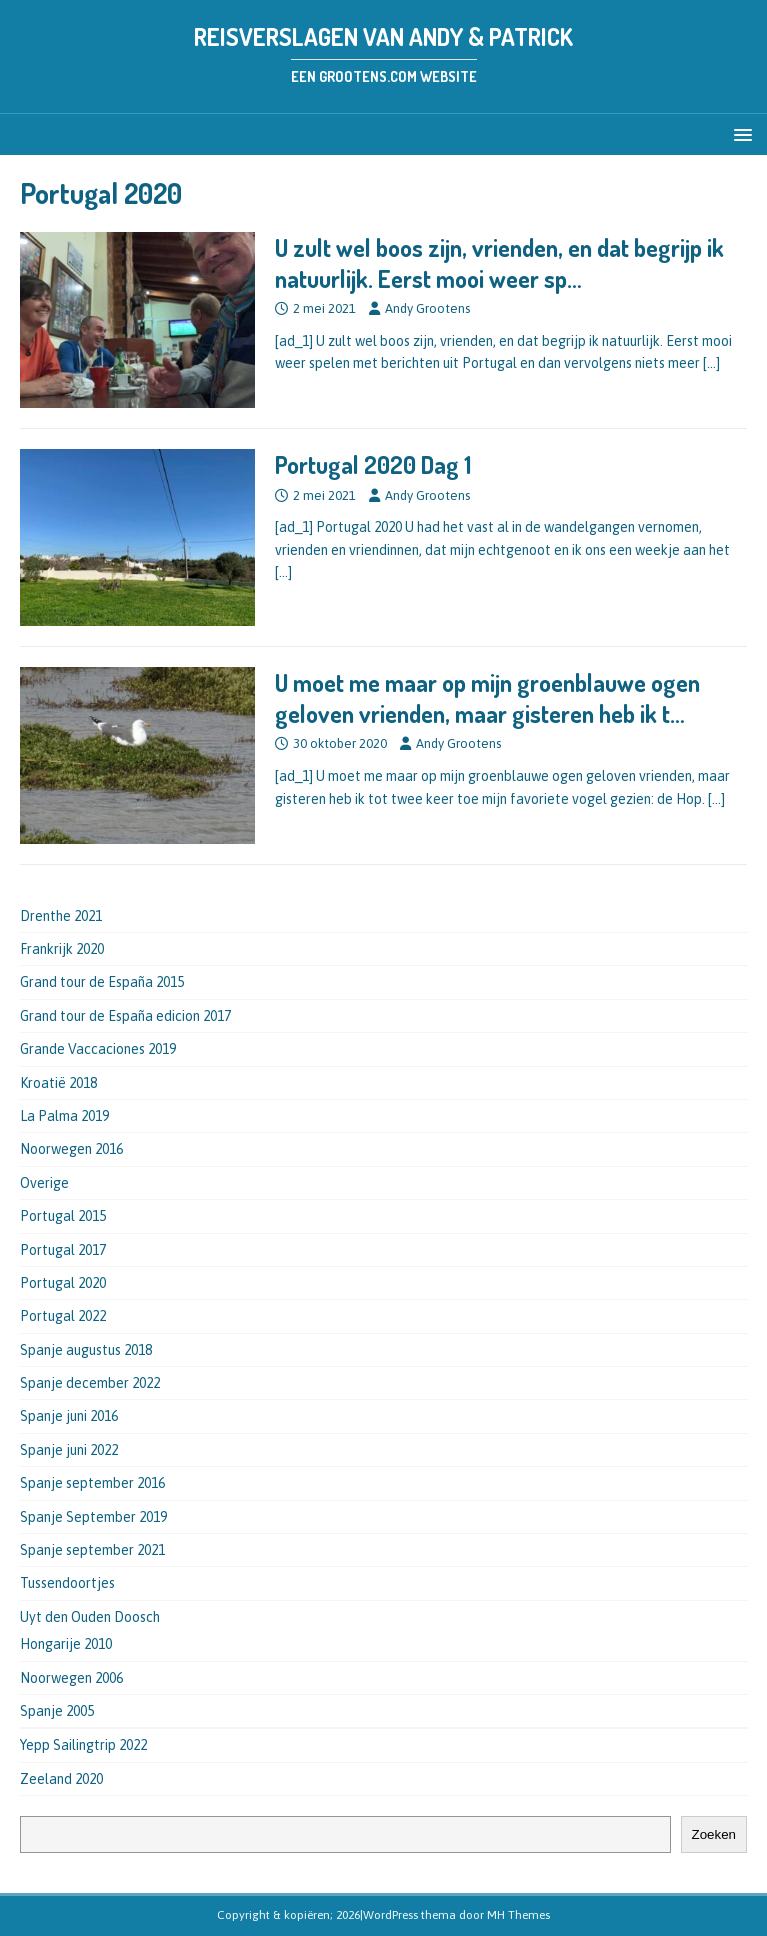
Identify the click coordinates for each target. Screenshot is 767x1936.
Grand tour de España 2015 (102, 982)
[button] (739, 133)
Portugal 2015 (63, 1216)
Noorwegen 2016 (71, 1149)
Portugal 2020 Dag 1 (373, 464)
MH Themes (518, 1915)
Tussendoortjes (67, 1583)
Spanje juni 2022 (69, 1450)
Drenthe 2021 (61, 916)
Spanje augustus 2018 (86, 1350)
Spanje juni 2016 (69, 1416)
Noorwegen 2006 (71, 1678)
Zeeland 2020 (61, 1779)
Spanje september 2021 (92, 1550)
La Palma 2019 (64, 1116)
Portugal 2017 (63, 1250)
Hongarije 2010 (66, 1644)
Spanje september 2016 (92, 1483)
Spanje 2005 (57, 1711)
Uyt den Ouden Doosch (90, 1617)
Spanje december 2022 (90, 1383)
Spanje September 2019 (93, 1517)
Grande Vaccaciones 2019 (98, 1049)
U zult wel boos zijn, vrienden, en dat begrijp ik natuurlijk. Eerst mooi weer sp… (499, 263)
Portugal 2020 (63, 1283)
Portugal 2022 (63, 1316)
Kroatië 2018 (58, 1083)
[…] (711, 363)
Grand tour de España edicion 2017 (125, 1016)
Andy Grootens (427, 308)
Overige (44, 1183)
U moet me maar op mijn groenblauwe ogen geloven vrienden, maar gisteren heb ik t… (487, 698)
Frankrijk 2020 (62, 949)
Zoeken (714, 1834)
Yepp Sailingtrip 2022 (83, 1745)
